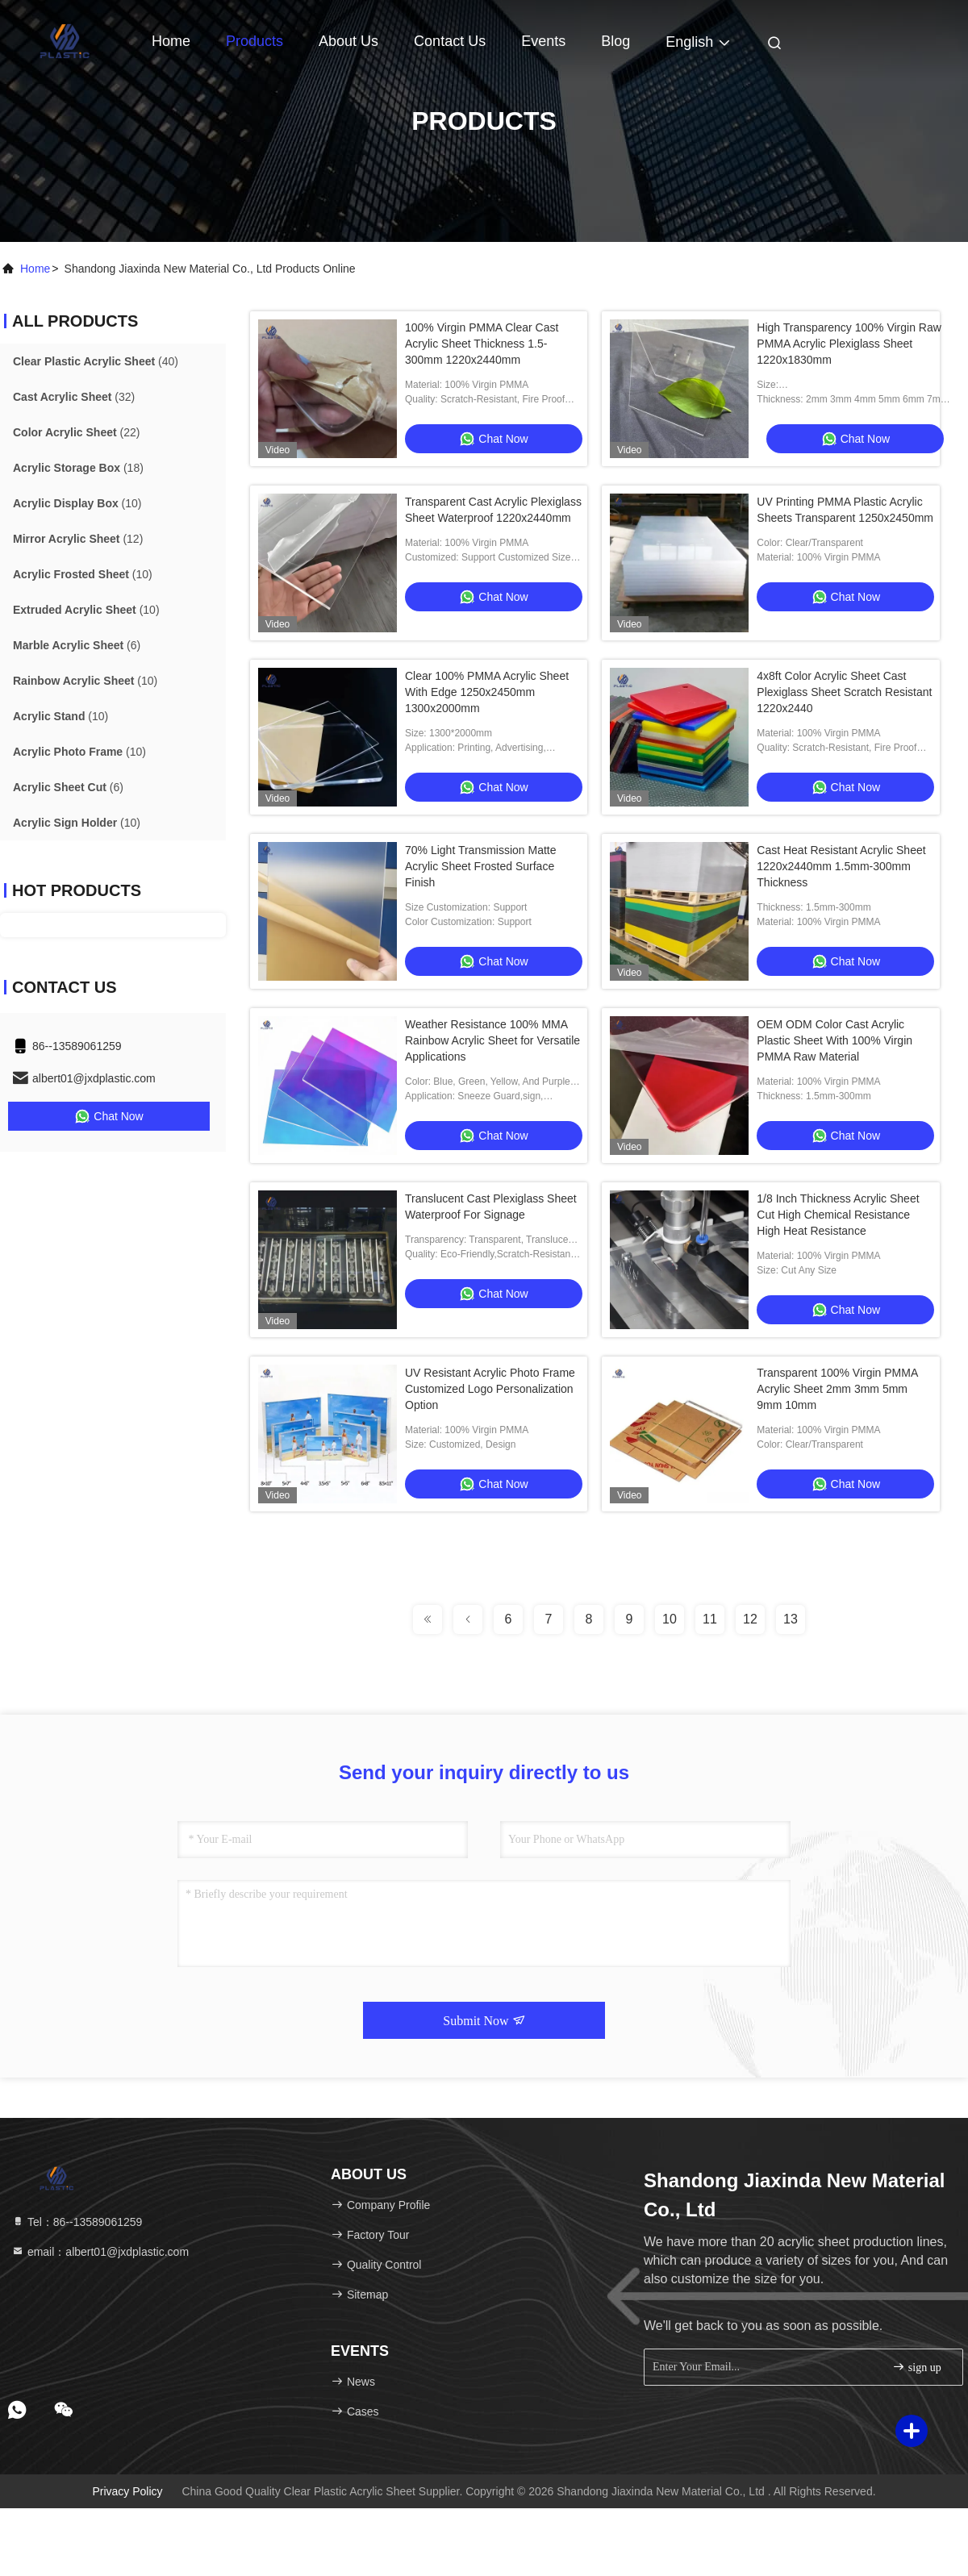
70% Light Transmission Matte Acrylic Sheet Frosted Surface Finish (481, 866)
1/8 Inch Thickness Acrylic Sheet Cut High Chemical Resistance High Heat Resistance (838, 1214)
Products (254, 41)
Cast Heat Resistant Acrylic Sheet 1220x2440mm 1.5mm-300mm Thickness (841, 866)
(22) (76, 432)
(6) (76, 645)
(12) (78, 538)
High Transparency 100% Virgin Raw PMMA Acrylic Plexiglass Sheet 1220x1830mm (849, 343)
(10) (77, 503)
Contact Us (450, 41)
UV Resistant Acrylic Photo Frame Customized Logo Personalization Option (490, 1388)
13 (790, 1619)
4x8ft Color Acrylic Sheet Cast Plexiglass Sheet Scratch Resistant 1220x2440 (844, 692)
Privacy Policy (127, 2491)
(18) (78, 467)
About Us (348, 41)
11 (710, 1619)
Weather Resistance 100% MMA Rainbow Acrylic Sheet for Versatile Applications (492, 1040)
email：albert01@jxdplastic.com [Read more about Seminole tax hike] (100, 2251)
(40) (95, 361)
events (543, 41)
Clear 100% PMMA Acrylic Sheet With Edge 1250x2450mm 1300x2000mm (487, 692)
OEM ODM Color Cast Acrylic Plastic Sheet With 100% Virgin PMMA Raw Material (834, 1040)
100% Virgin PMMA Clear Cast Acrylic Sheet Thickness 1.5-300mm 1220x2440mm (481, 343)
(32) (74, 396)
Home (171, 41)
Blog (615, 41)
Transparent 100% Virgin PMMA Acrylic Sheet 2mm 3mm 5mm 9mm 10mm (837, 1388)
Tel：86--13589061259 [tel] (76, 2221)
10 (669, 1619)
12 (750, 1619)
